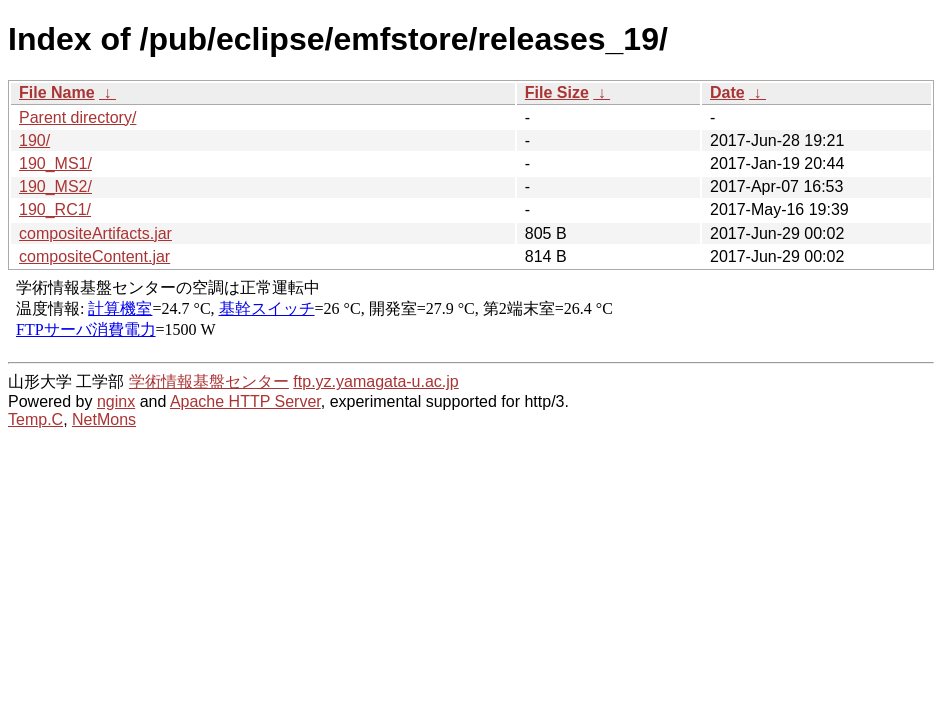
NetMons (104, 419)
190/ (34, 140)
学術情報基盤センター (209, 381)
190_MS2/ (55, 186)
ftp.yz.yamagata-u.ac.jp (375, 381)
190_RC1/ (55, 209)
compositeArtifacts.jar (95, 233)
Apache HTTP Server (245, 401)
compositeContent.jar (94, 256)
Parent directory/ (77, 117)
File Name (57, 92)
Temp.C (35, 419)
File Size (557, 92)
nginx (116, 401)
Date (727, 92)
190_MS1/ (55, 163)
